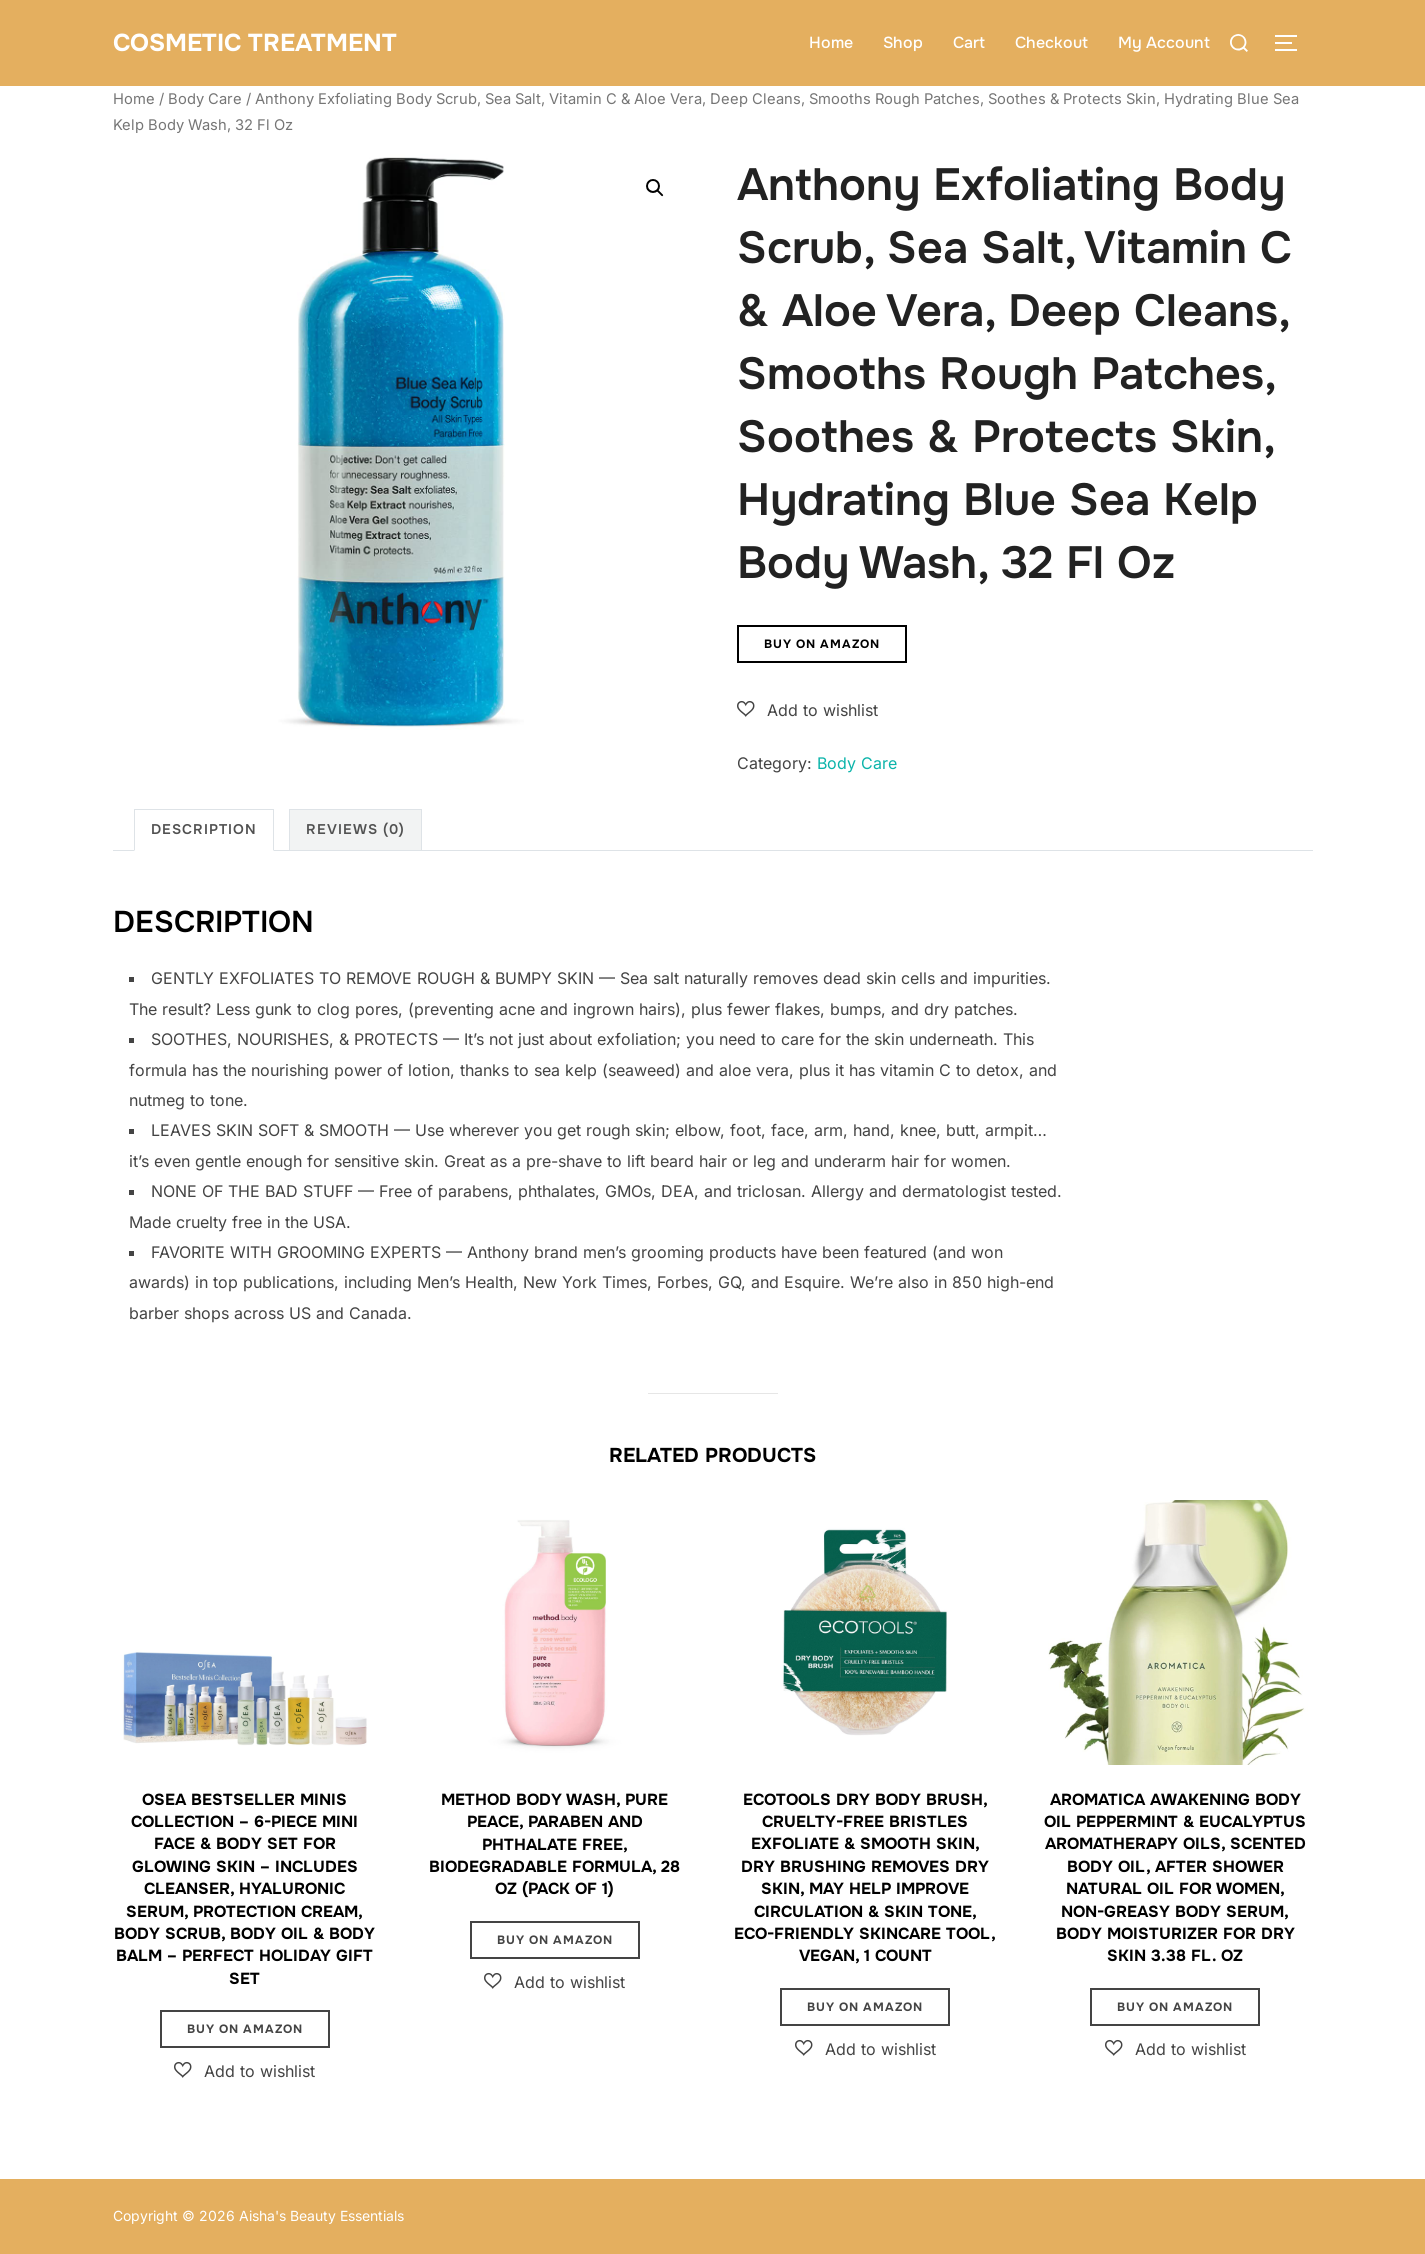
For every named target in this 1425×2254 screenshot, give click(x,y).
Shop (903, 42)
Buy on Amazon (822, 644)
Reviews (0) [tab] (355, 829)
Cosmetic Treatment (262, 42)
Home (831, 42)
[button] (655, 188)
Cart (969, 42)
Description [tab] (204, 829)
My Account (1164, 42)
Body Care (205, 99)
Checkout (1051, 42)
